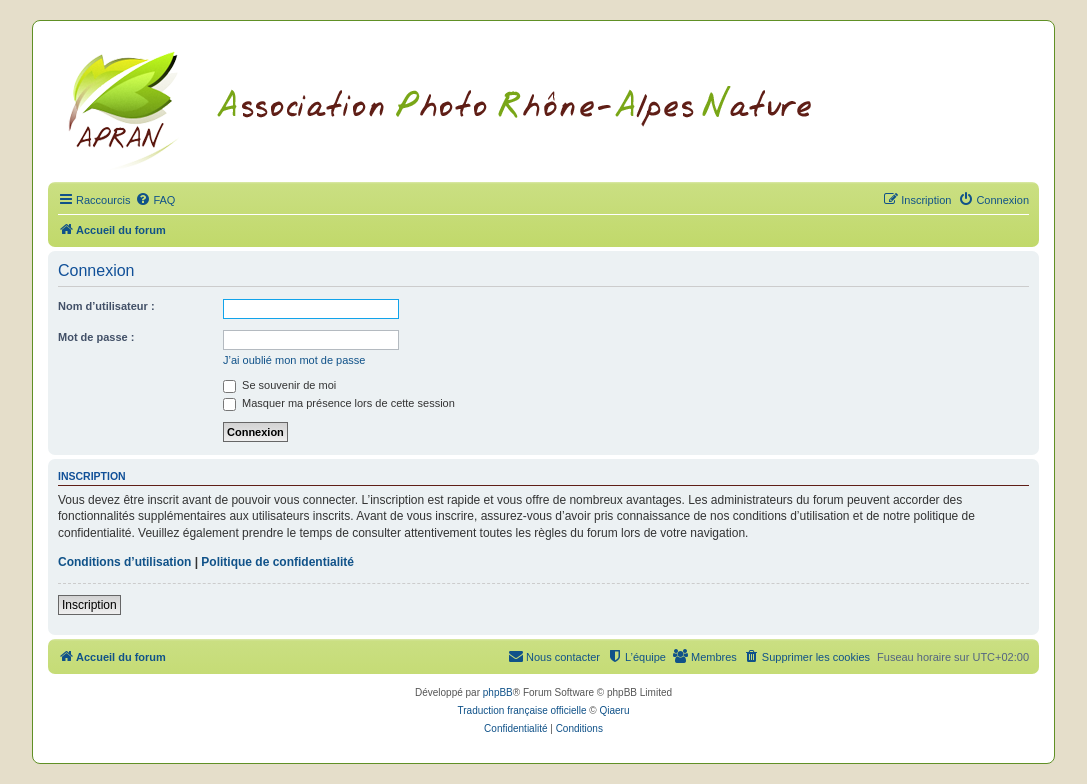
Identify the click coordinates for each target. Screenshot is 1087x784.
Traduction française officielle (522, 710)
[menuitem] (155, 200)
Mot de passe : (96, 337)
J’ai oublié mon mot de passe (294, 360)
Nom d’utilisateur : (106, 306)
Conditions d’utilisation (124, 562)
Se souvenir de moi (279, 385)
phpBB (498, 692)
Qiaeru (614, 710)
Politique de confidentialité (277, 562)
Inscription (89, 605)
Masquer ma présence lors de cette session (339, 403)
